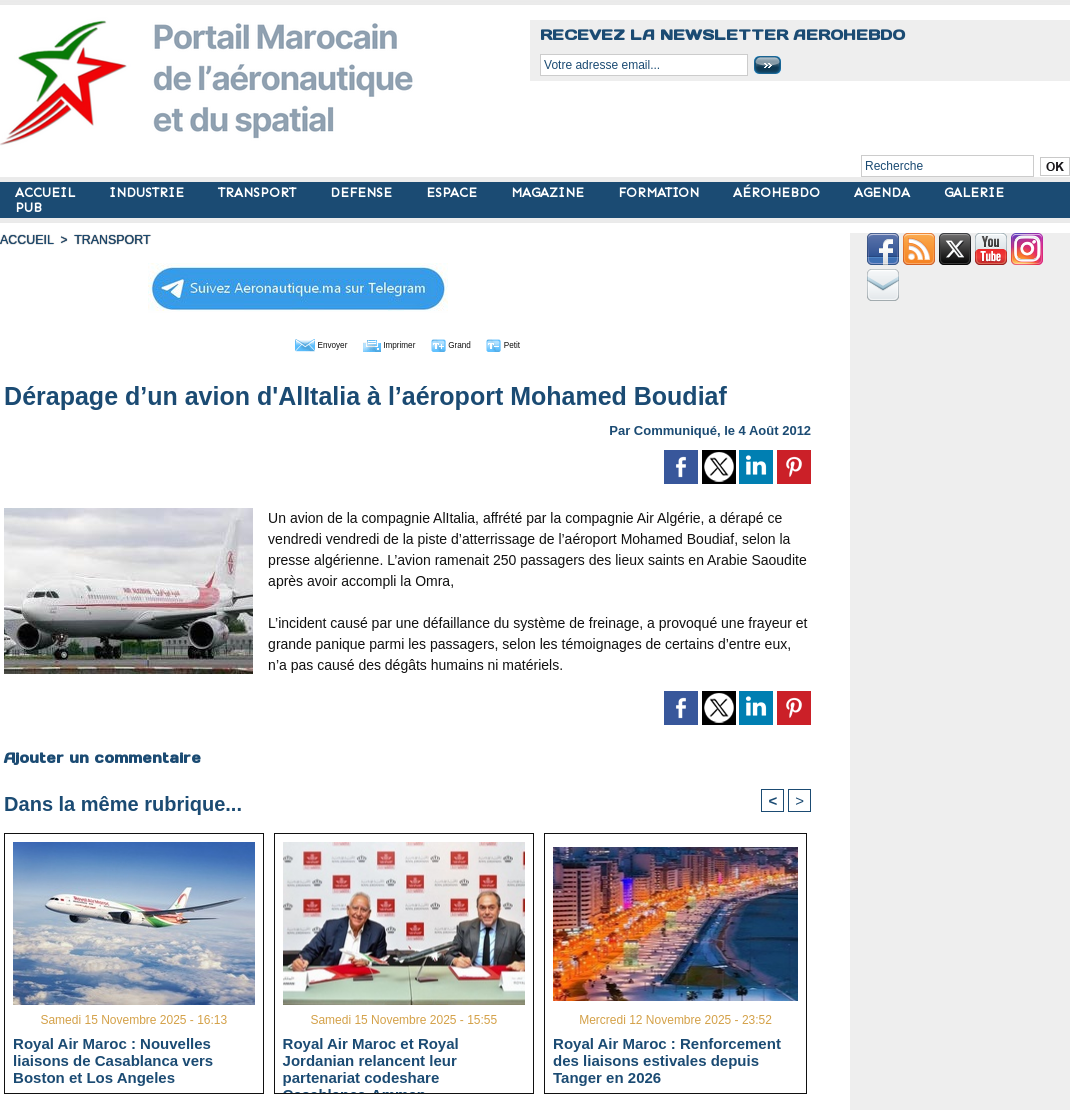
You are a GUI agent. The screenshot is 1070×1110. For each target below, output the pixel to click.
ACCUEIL (47, 192)
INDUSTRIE (148, 192)
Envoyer (293, 343)
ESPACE (453, 192)
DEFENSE (363, 192)
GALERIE (974, 192)
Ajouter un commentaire (101, 756)
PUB (28, 207)
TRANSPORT (259, 192)
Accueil (26, 240)
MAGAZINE (549, 192)
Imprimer (385, 343)
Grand (468, 343)
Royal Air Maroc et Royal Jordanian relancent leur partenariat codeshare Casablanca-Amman (371, 1060)
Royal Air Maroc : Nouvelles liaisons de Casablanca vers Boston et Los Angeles (113, 1060)
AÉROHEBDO (778, 192)
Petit (536, 343)
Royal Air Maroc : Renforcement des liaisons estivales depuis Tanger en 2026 (667, 1060)
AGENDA (884, 192)
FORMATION (660, 192)
